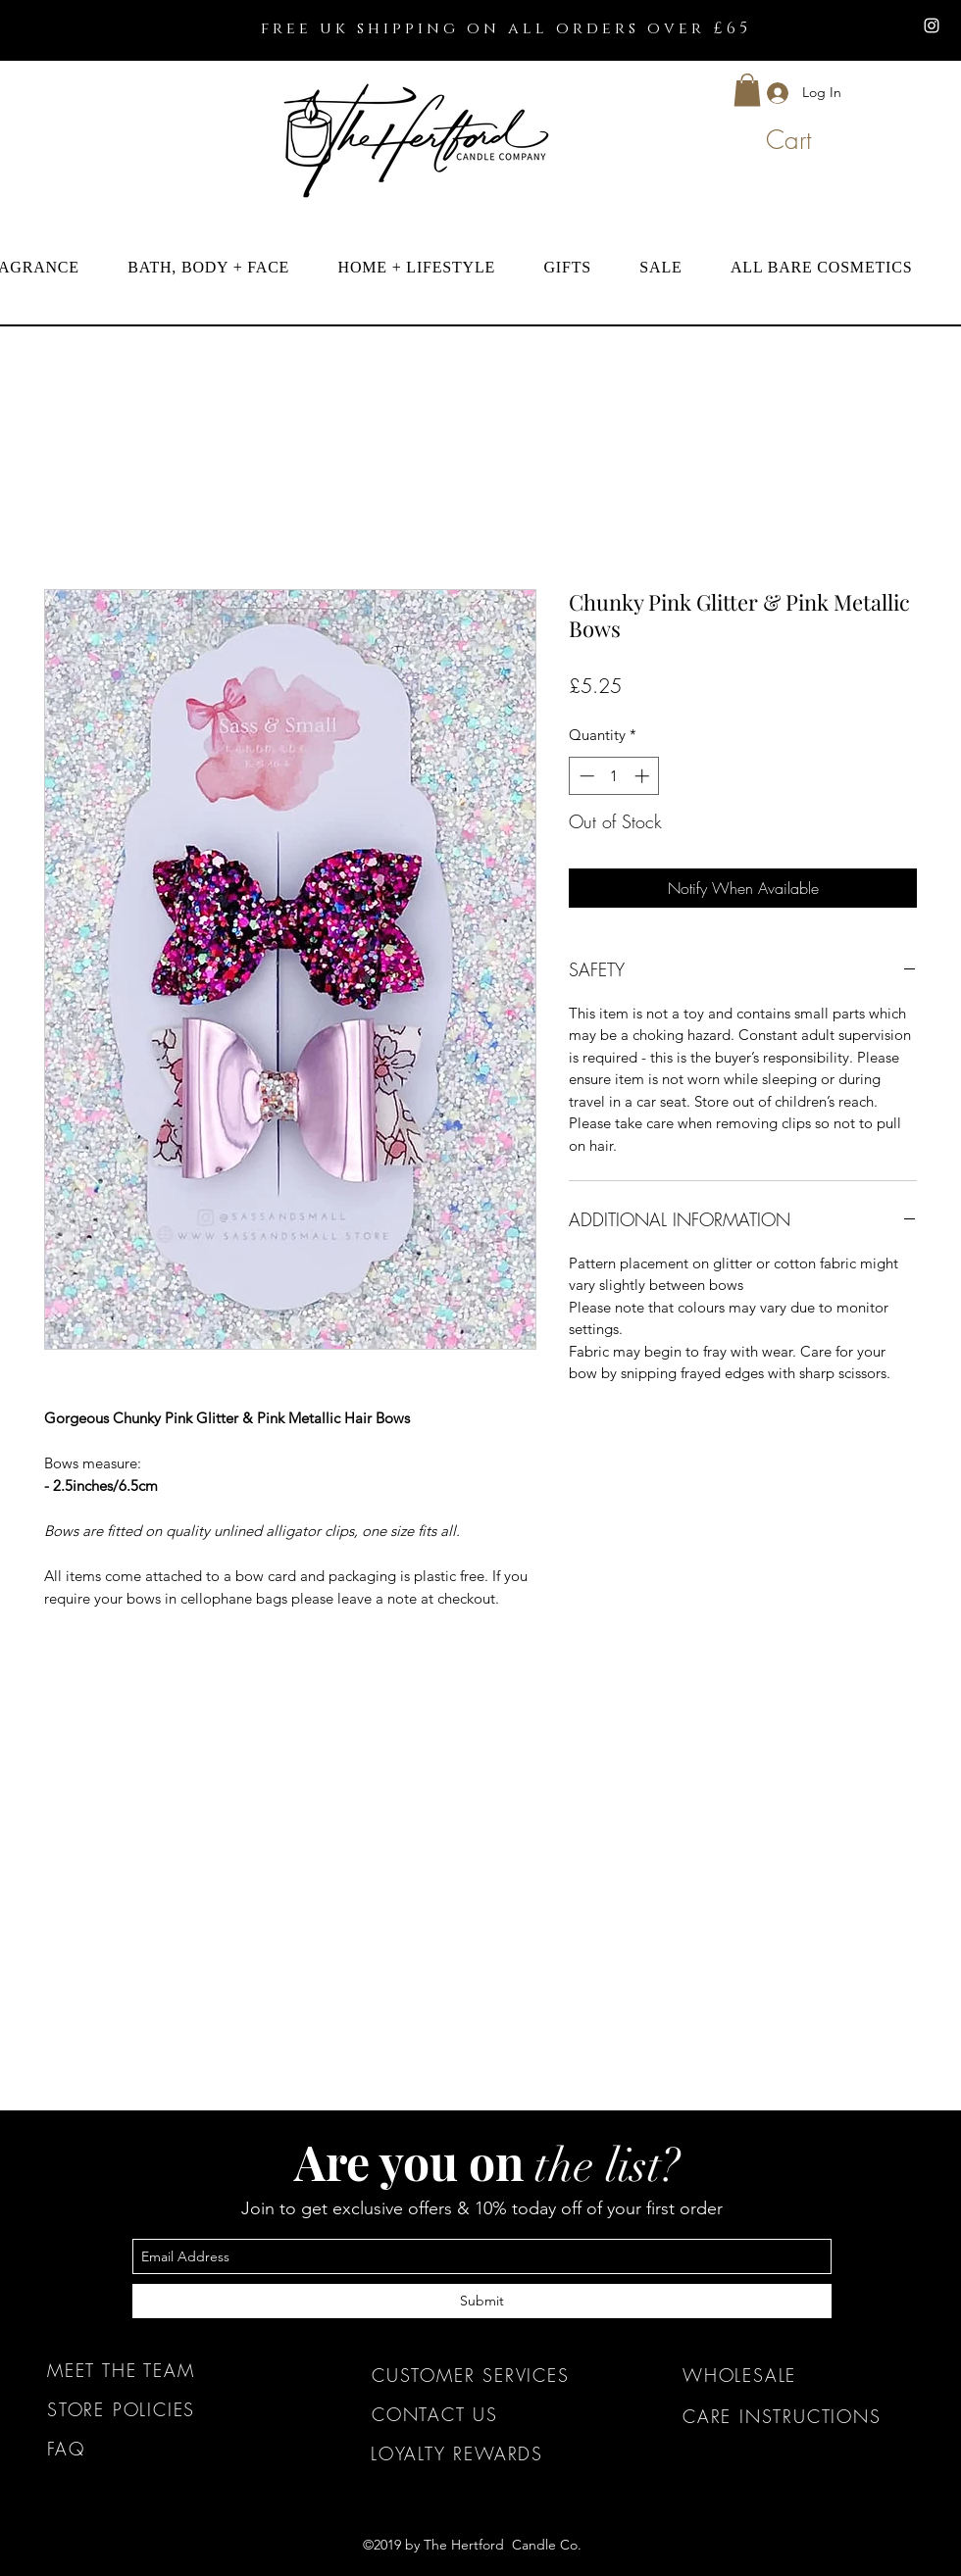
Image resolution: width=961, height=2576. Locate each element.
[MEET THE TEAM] (162, 2370)
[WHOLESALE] (798, 2375)
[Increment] (644, 776)
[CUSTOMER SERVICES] (487, 2375)
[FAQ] (162, 2448)
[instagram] (931, 25)
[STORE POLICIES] (162, 2409)
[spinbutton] (614, 776)
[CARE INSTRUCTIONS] (798, 2416)
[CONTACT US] (487, 2414)
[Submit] (482, 2301)
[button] (747, 90)
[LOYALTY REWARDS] (486, 2453)
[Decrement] (585, 776)
